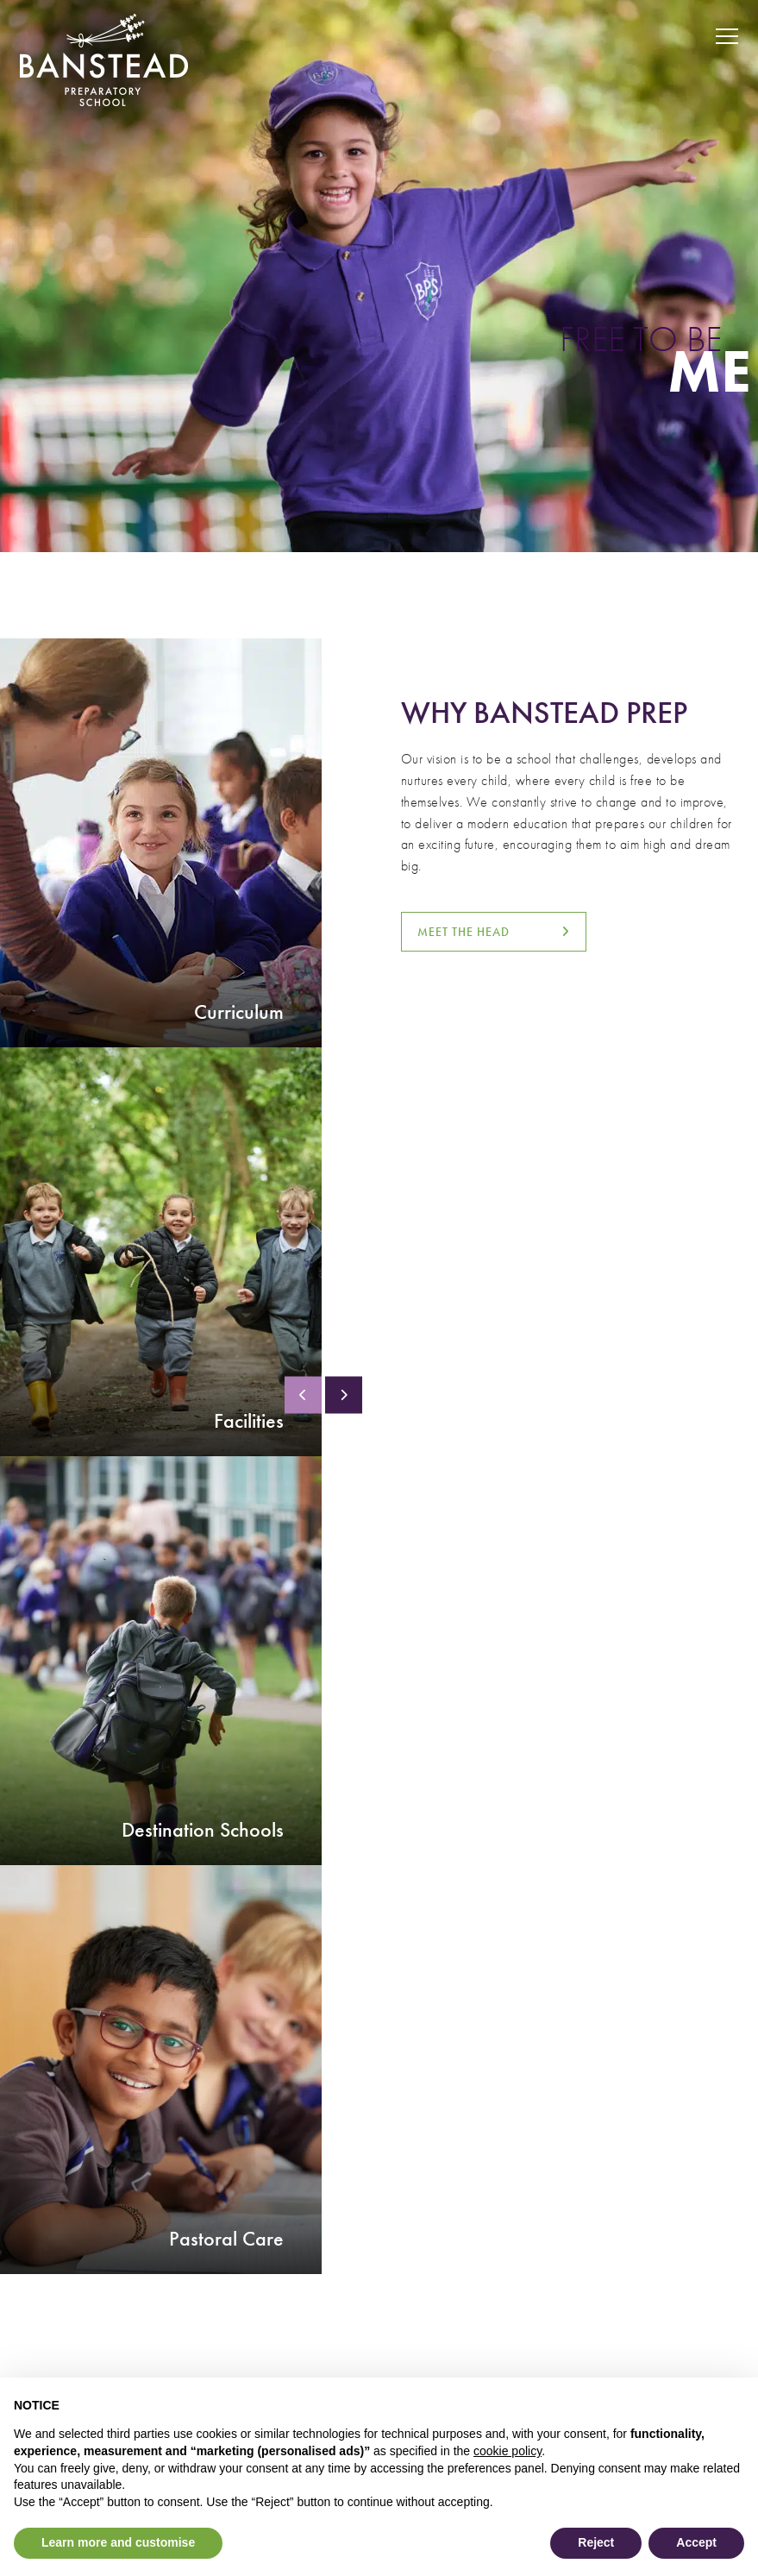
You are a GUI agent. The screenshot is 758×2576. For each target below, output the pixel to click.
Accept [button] (696, 2542)
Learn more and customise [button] (118, 2542)
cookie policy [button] (507, 2451)
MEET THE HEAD (463, 931)
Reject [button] (596, 2542)
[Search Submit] (667, 36)
